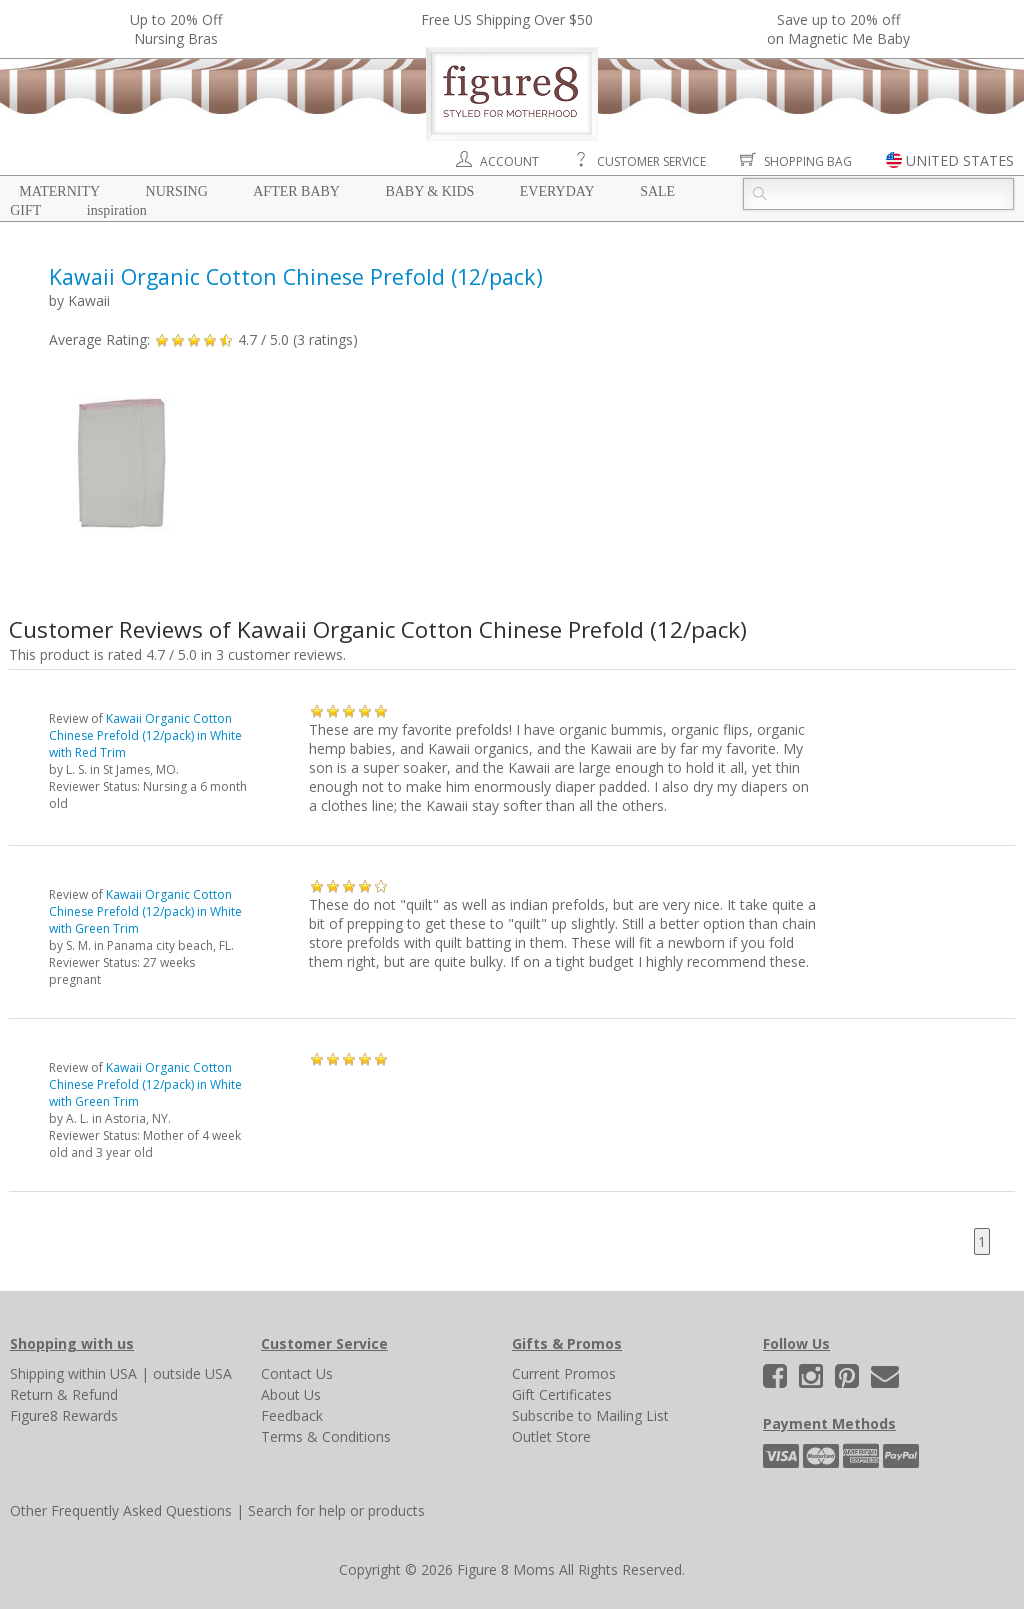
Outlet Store (551, 1436)
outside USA (192, 1373)
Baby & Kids (429, 191)
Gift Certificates (562, 1394)
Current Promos (564, 1373)
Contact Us (297, 1373)
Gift (25, 210)
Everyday (557, 191)
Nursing (177, 191)
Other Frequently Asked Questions (121, 1510)
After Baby (296, 191)
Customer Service (651, 161)
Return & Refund (64, 1394)
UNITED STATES (960, 160)
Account (509, 161)
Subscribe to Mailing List (590, 1415)
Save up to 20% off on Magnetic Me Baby (838, 29)
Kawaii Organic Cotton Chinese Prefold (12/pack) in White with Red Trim (145, 735)
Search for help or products (336, 1510)
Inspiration (117, 210)
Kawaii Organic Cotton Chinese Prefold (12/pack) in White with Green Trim (145, 911)
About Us (291, 1394)
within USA (102, 1373)
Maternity (59, 191)
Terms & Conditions (326, 1436)
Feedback (292, 1415)
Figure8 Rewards (64, 1415)
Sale (657, 191)
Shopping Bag (808, 161)
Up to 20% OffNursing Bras (176, 29)
